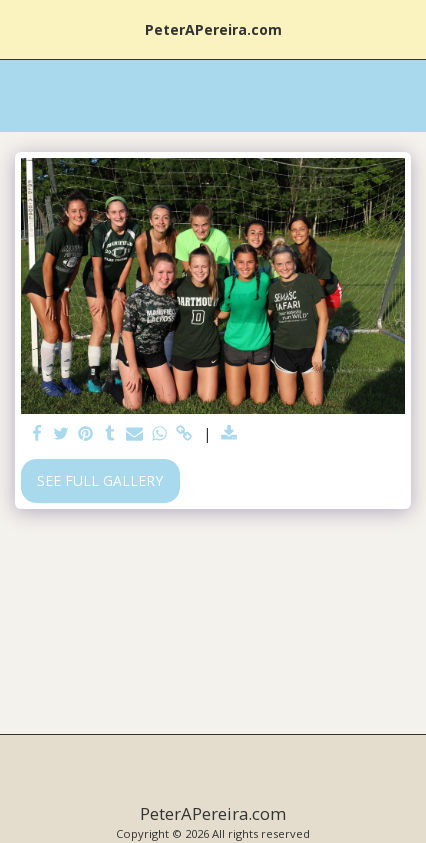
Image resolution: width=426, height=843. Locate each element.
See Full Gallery (100, 480)
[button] (22, 28)
